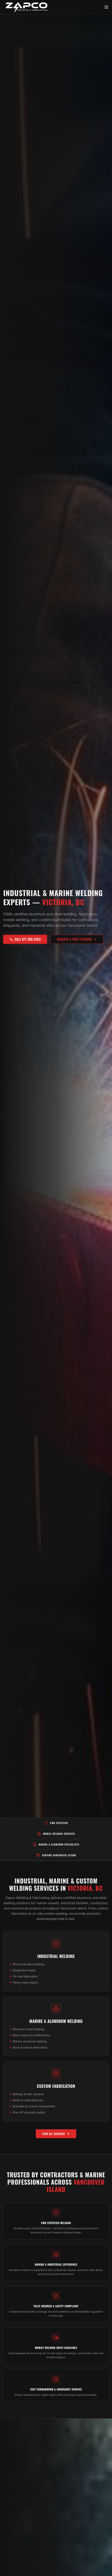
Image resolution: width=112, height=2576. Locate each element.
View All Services (56, 2134)
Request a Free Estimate (77, 939)
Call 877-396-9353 (25, 939)
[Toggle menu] (106, 7)
